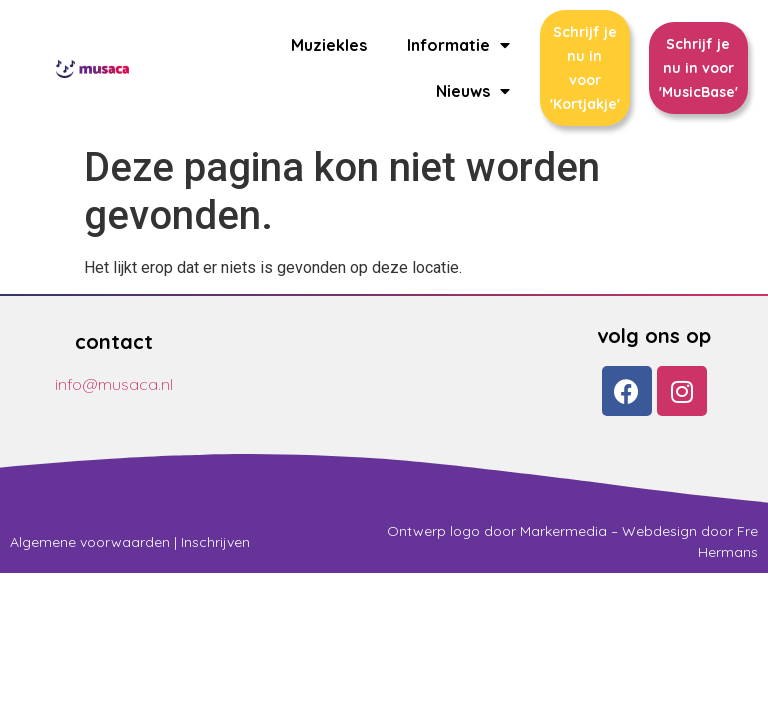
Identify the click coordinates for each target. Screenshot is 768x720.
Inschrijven (215, 542)
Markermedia (563, 531)
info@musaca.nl (114, 384)
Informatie (458, 45)
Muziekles (329, 45)
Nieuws (473, 91)
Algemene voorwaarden (90, 542)
